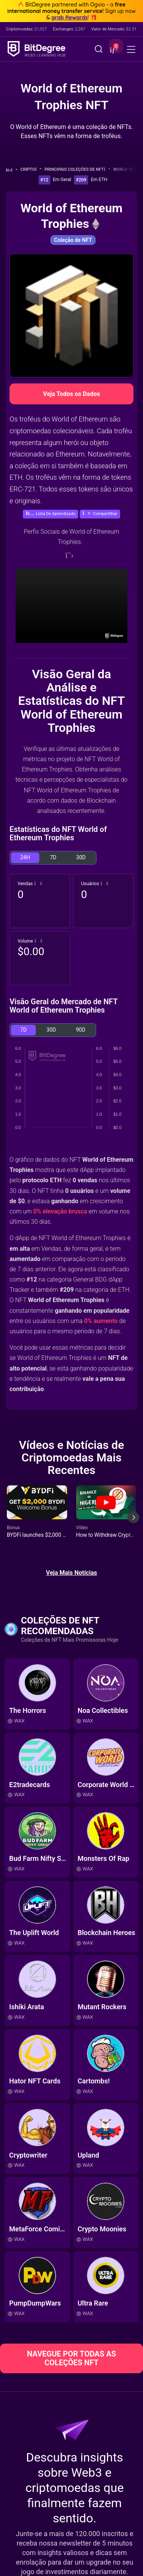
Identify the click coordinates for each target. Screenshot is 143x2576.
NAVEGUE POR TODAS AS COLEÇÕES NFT (71, 2358)
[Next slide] (133, 1523)
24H (25, 857)
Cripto (31, 169)
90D (80, 1030)
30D (81, 857)
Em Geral (62, 179)
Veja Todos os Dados (71, 394)
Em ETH (99, 179)
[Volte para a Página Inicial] (12, 170)
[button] (113, 49)
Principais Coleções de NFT (77, 169)
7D (53, 857)
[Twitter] (69, 555)
